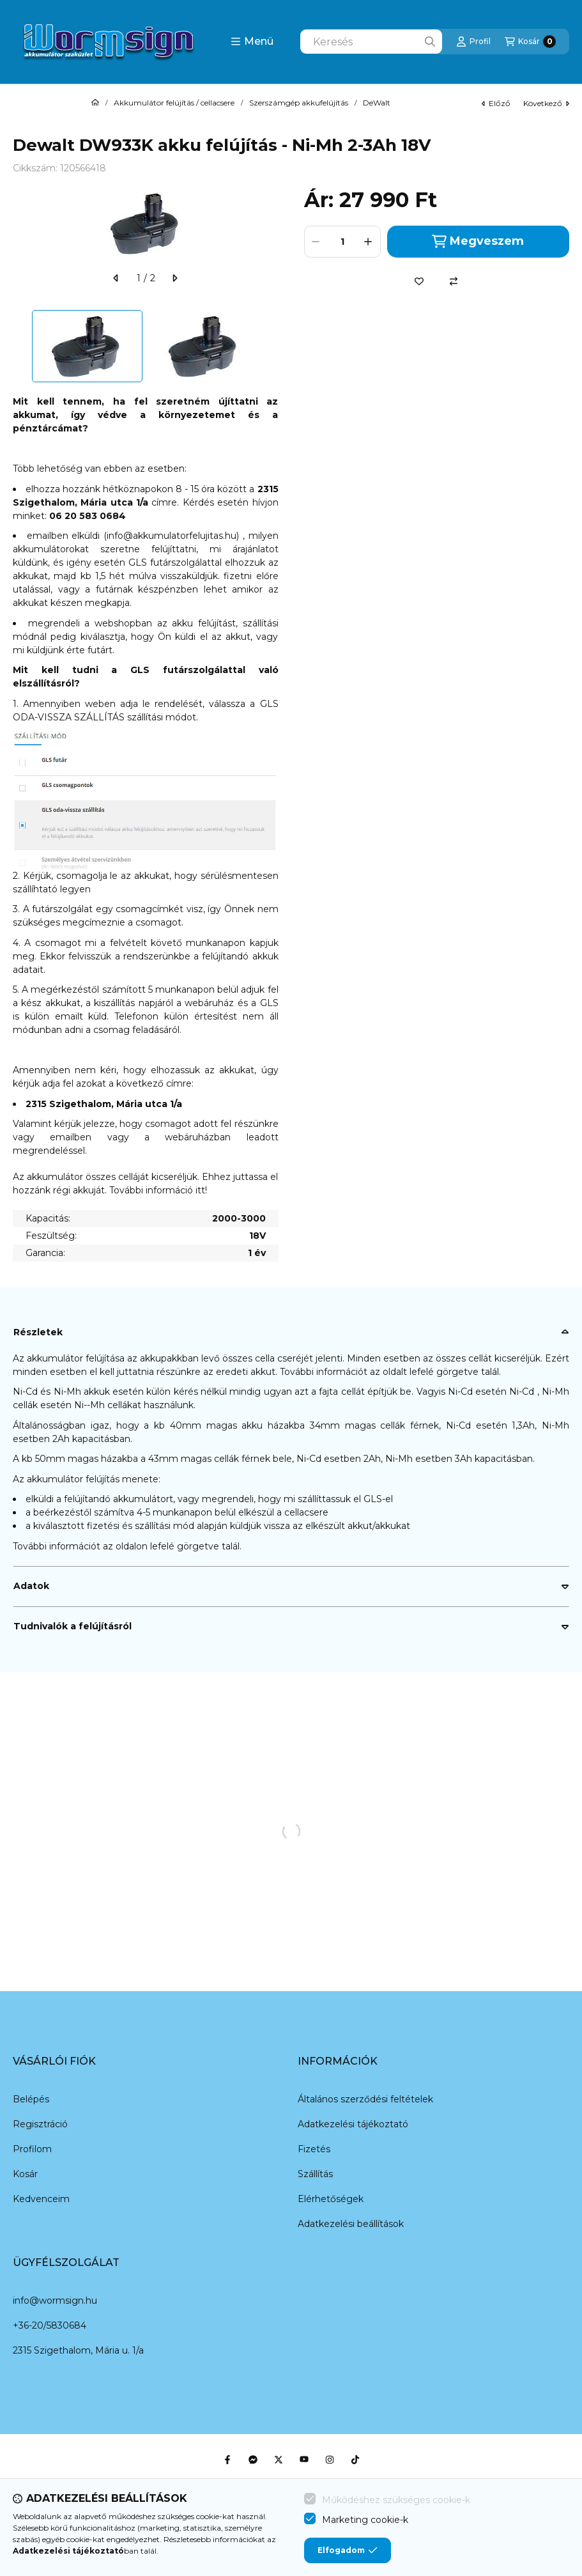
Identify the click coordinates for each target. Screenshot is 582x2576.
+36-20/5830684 (49, 2325)
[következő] (174, 278)
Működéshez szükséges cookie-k (396, 2500)
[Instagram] (329, 2459)
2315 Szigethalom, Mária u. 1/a (78, 2350)
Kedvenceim (41, 2199)
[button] (252, 41)
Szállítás (315, 2174)
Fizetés (314, 2149)
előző (496, 103)
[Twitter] (278, 2459)
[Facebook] (227, 2459)
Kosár (25, 2174)
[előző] (116, 278)
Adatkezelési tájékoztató (353, 2124)
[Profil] (473, 41)
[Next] (272, 346)
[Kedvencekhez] (419, 281)
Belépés (31, 2099)
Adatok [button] (31, 1586)
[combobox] (371, 41)
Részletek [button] (38, 1332)
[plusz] (369, 241)
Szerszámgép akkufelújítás (298, 102)
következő (546, 103)
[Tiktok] (355, 2459)
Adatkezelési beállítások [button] (351, 2224)
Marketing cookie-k (365, 2520)
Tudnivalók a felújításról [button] (72, 1626)
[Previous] (19, 346)
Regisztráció (40, 2124)
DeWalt (376, 102)
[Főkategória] (95, 102)
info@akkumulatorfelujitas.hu (171, 535)
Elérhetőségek (331, 2199)
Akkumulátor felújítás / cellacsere (174, 102)
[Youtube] (304, 2459)
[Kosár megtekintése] (530, 41)
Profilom (32, 2149)
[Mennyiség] (342, 241)
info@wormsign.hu (55, 2300)
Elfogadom (348, 2550)
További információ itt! (158, 1190)
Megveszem (478, 241)
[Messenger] (253, 2459)
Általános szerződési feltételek (365, 2099)
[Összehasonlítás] (453, 281)
